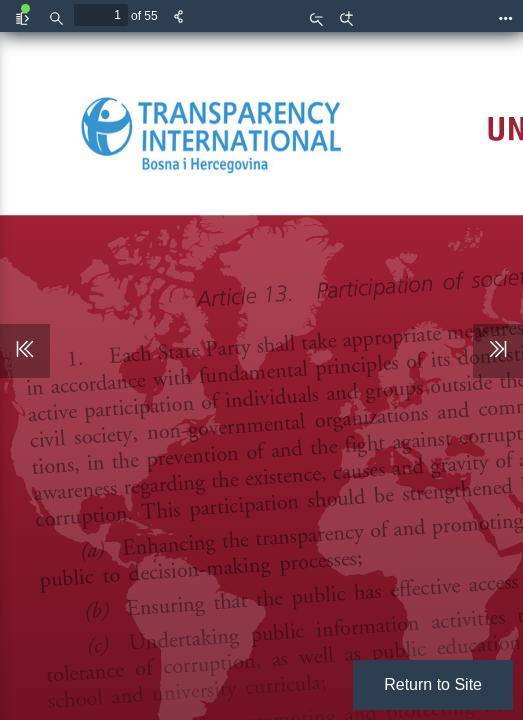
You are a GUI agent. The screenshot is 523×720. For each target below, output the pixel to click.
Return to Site (433, 684)
